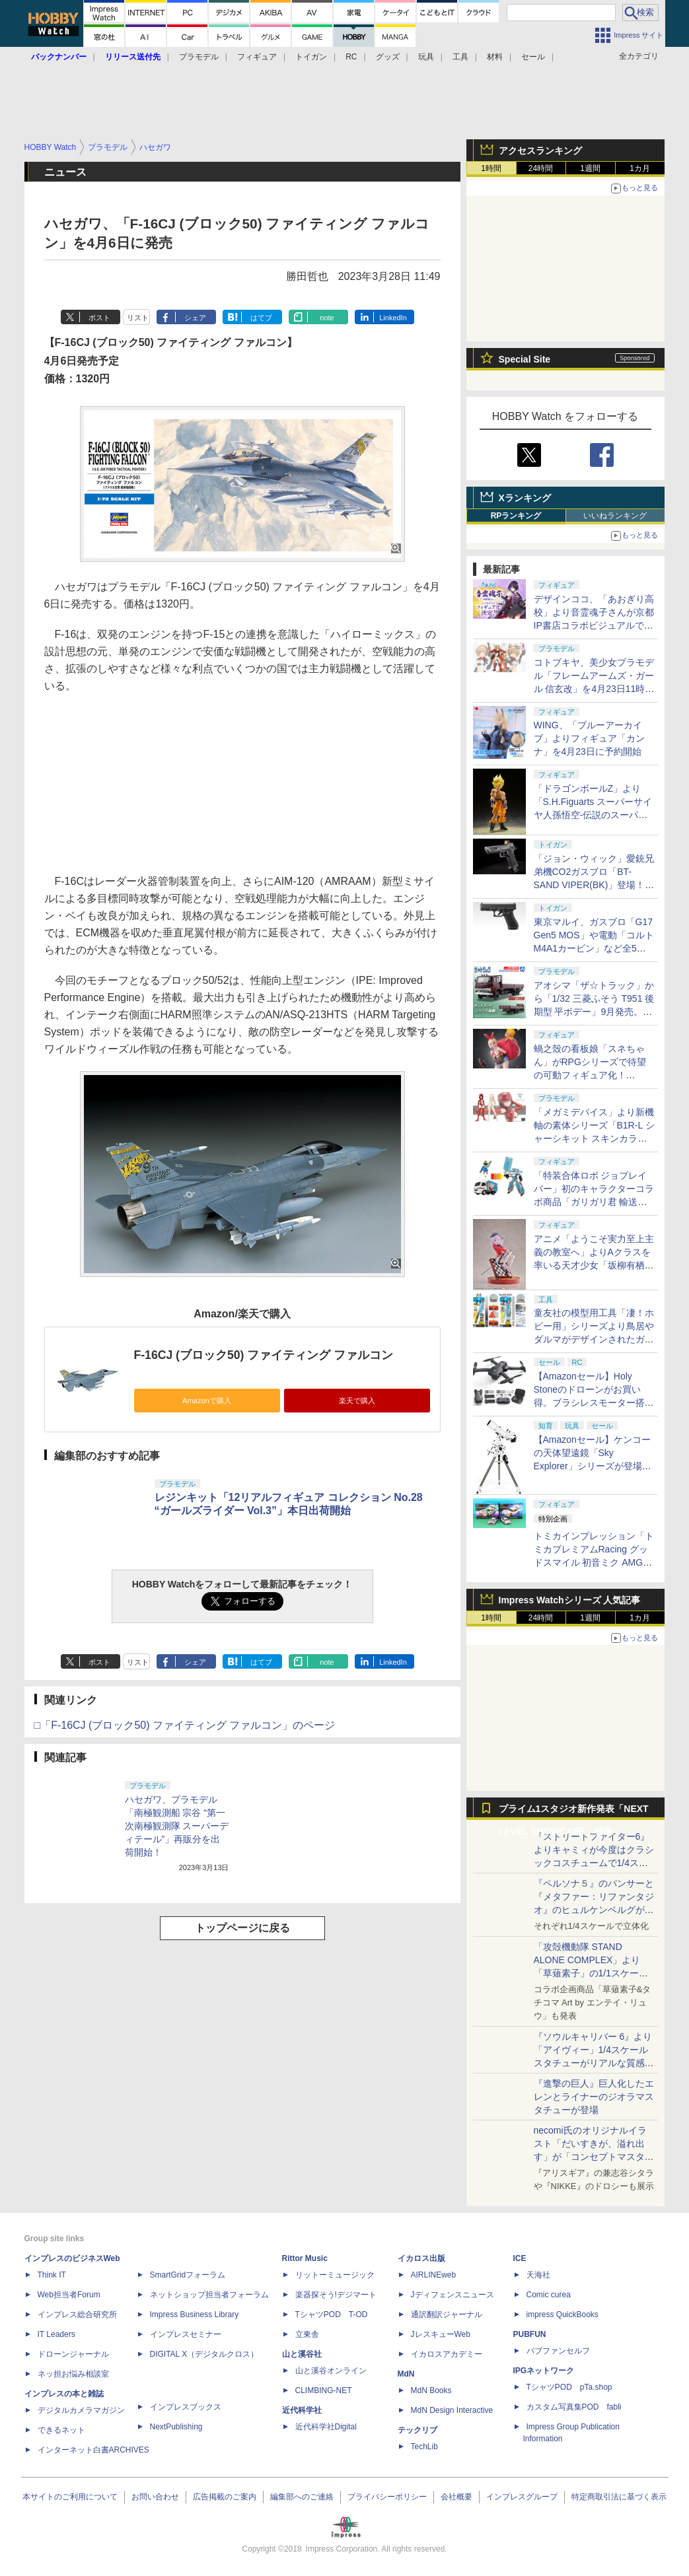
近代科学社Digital (326, 2426)
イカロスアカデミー (446, 2354)
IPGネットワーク (544, 2370)
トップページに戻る (242, 1927)
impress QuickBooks (562, 2314)
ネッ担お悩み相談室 (73, 2374)
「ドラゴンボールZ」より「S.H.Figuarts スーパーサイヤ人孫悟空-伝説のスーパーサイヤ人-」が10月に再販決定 (593, 815)
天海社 (538, 2275)
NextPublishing (176, 2426)
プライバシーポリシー (387, 2496)
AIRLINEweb (433, 2275)
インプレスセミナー (185, 2334)
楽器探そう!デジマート (336, 2294)
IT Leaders (56, 2334)
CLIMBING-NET (323, 2390)
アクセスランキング (540, 150)
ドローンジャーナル (73, 2354)
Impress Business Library (194, 2314)
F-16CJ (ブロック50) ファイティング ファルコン (264, 1355)
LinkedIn (393, 318)
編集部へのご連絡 (302, 2496)
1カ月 (640, 168)
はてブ (261, 318)
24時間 (540, 168)
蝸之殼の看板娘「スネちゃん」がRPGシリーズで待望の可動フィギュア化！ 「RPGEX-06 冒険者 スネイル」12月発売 (591, 1075)
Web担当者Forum (69, 2294)
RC (351, 56)
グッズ (388, 56)
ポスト (99, 318)
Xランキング (525, 498)
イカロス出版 (421, 2258)
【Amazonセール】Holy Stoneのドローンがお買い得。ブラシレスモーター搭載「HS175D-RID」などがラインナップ (594, 1402)
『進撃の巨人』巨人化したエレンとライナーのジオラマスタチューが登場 (594, 2096)
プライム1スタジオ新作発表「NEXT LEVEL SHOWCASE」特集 (574, 1811)
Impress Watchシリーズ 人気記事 (570, 1600)
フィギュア (257, 56)
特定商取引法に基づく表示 (619, 2496)
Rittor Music (305, 2258)
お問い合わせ (155, 2496)
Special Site (525, 359)
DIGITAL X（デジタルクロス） (204, 2354)
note (327, 318)
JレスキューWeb (440, 2334)
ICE (519, 2258)
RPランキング (516, 515)
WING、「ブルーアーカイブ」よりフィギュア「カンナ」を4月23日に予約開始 (589, 738)
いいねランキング (615, 515)
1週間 (590, 168)
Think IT (52, 2275)
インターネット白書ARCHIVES (93, 2449)
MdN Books (431, 2390)
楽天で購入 (357, 1401)
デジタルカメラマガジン (81, 2410)
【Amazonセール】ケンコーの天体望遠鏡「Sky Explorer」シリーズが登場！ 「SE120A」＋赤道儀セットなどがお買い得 (597, 1466)
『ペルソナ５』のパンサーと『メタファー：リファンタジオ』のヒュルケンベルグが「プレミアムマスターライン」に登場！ (594, 1909)
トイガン (311, 56)
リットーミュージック (335, 2275)
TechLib (424, 2446)
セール (533, 56)
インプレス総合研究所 (77, 2314)
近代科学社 (302, 2410)
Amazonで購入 (206, 1401)
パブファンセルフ (558, 2350)
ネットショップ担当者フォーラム (209, 2294)
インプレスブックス (185, 2407)
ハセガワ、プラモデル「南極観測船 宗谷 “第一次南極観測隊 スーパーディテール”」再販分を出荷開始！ (177, 1826)
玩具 (426, 56)
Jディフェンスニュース (452, 2294)
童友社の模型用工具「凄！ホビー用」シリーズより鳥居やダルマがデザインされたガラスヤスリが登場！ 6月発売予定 (594, 1339)
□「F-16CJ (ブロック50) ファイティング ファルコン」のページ (185, 1725)
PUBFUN (529, 2334)
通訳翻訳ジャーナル (446, 2314)
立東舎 (307, 2334)
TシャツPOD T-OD (331, 2314)
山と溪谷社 (302, 2354)
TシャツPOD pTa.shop (569, 2387)
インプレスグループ (522, 2496)
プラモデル (199, 56)
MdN (406, 2374)
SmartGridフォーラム (188, 2275)
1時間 (491, 168)
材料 (495, 56)
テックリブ (417, 2430)
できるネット (61, 2430)
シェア (195, 318)
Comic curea (548, 2294)
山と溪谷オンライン (331, 2370)
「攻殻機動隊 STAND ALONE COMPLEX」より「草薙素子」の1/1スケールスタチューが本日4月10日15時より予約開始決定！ (593, 1973)
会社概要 (456, 2496)
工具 (460, 56)
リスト (138, 318)
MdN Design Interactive (452, 2410)
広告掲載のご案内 (224, 2496)
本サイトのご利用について (70, 2496)
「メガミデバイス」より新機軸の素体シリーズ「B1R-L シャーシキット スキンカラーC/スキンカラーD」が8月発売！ (594, 1138)
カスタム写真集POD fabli (574, 2407)
